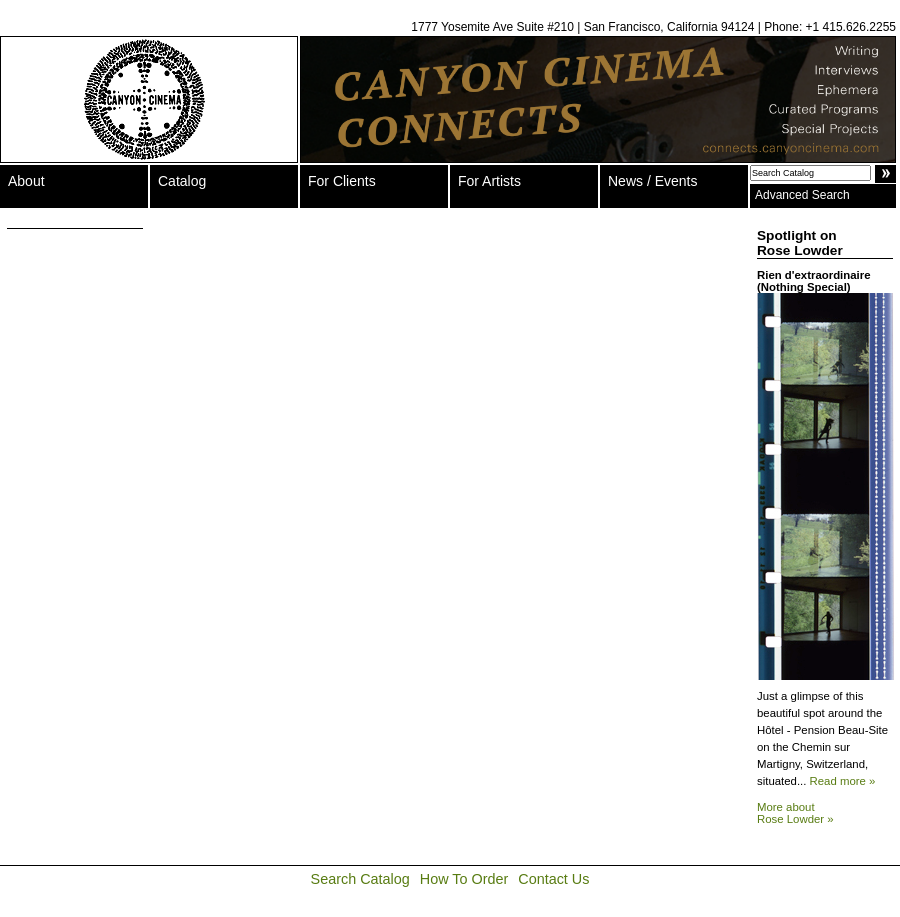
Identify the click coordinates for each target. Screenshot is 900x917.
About (26, 181)
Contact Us (553, 879)
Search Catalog (360, 879)
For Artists (489, 181)
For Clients (342, 181)
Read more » (843, 781)
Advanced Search (802, 195)
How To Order (464, 879)
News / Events (652, 181)
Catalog (182, 181)
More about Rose (795, 813)
